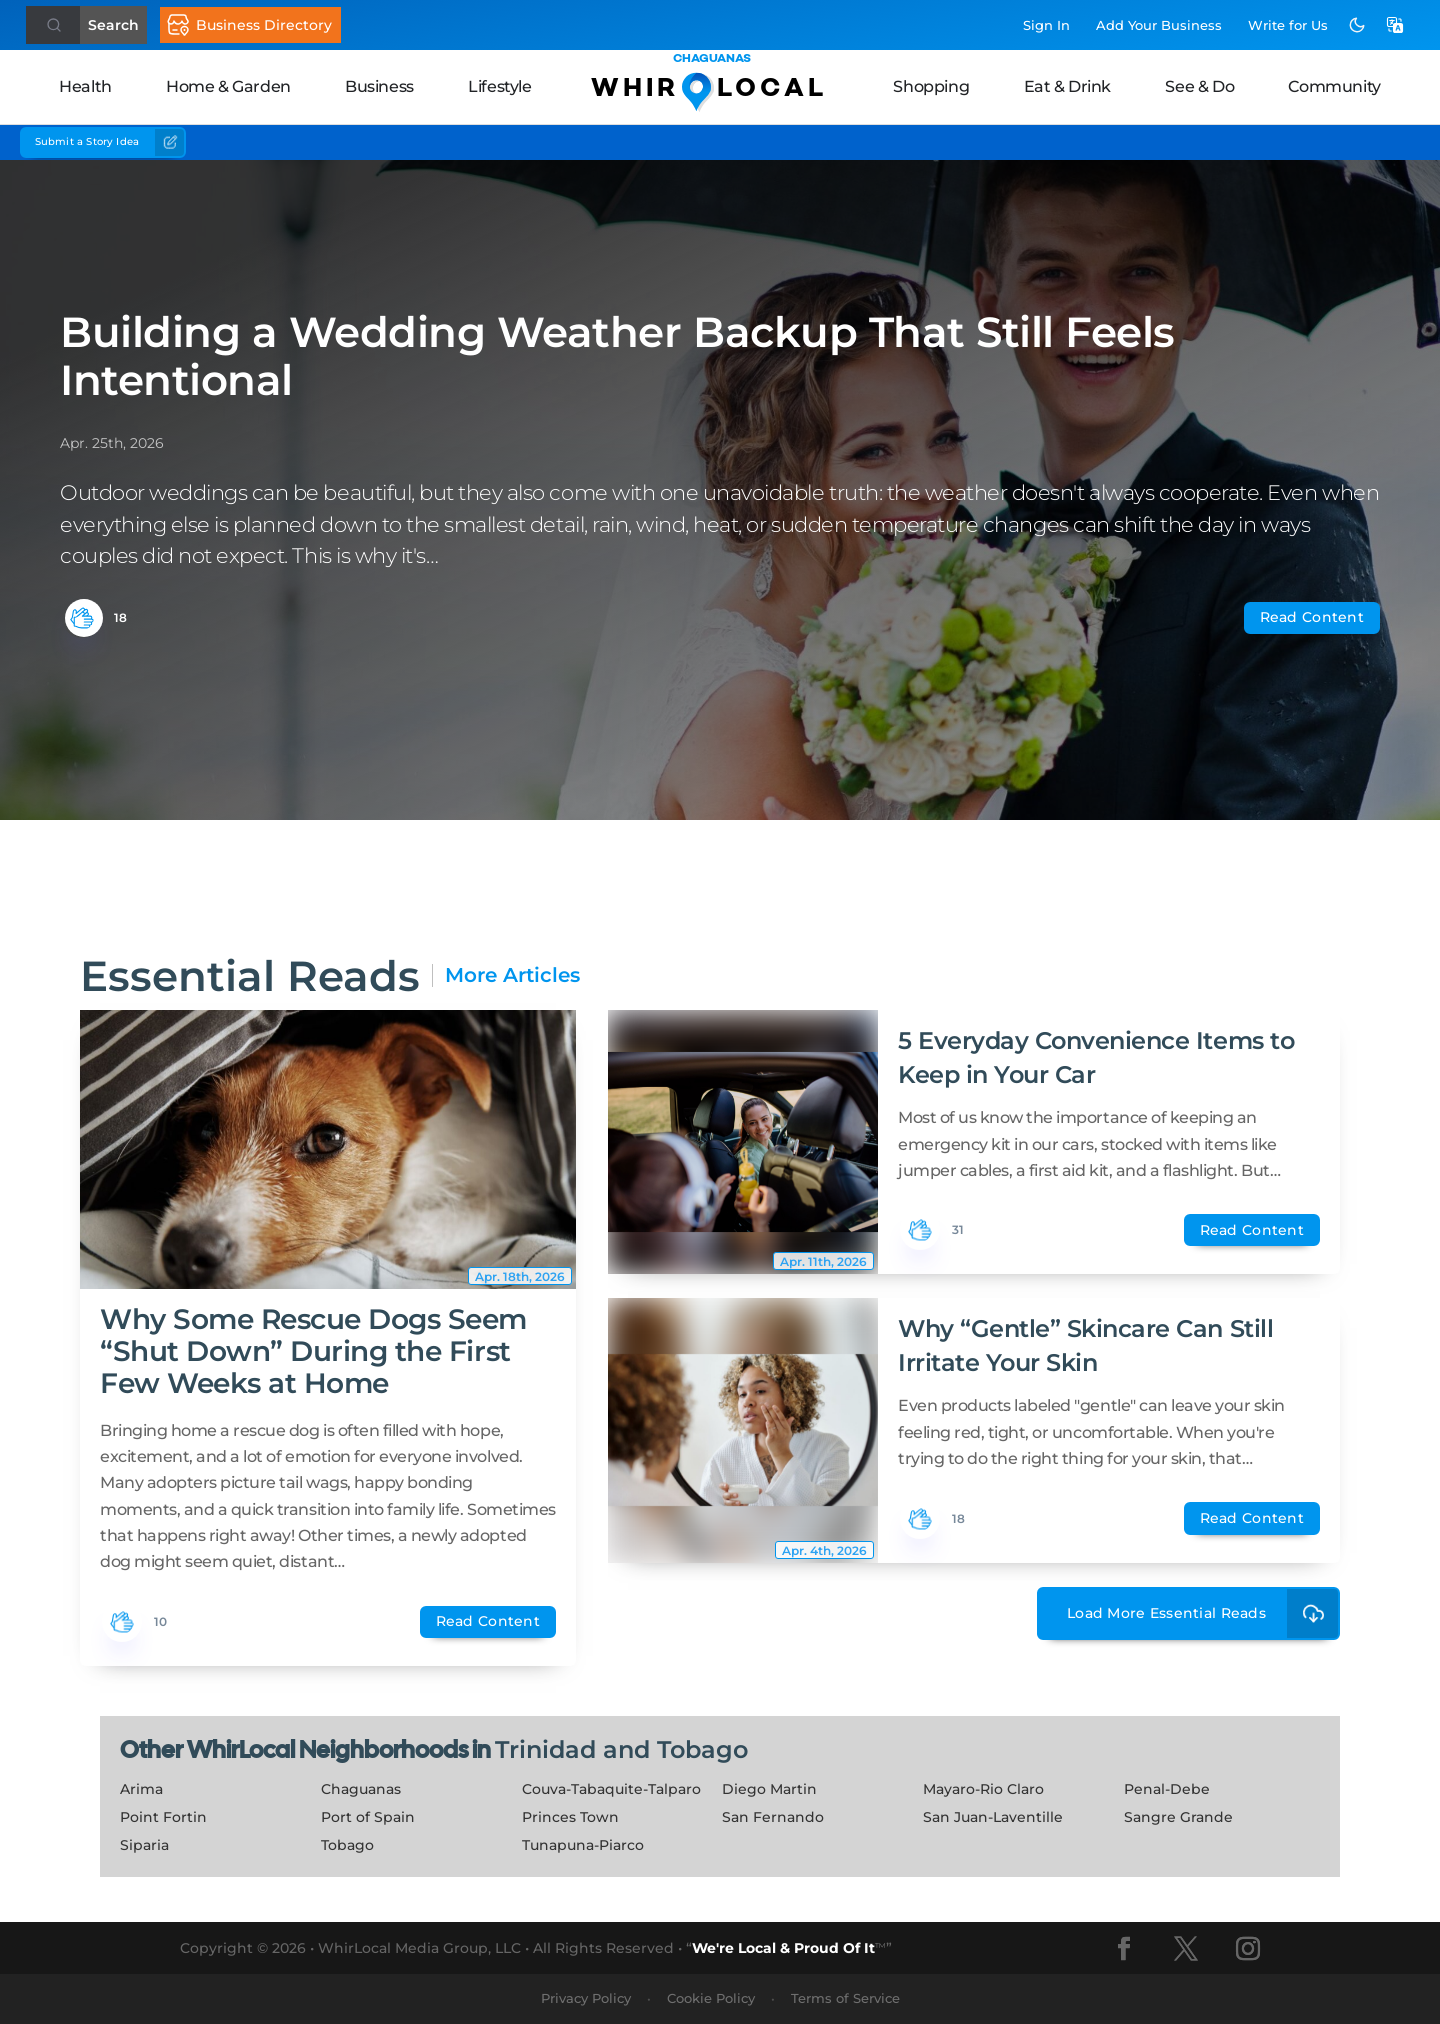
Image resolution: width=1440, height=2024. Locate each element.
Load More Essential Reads (1203, 1613)
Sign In (1046, 25)
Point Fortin (163, 1817)
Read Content (1312, 617)
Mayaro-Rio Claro (983, 1789)
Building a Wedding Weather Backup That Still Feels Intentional (617, 356)
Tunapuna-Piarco (583, 1845)
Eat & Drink (1068, 86)
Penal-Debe (1167, 1789)
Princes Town (570, 1817)
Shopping (931, 86)
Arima (141, 1789)
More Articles (512, 975)
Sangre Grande (1178, 1817)
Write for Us (1288, 25)
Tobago (347, 1845)
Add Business (1159, 25)
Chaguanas (361, 1789)
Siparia (144, 1845)
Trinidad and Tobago (621, 1749)
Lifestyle (499, 86)
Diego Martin (769, 1789)
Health (85, 86)
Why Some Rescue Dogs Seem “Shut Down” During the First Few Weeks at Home (313, 1351)
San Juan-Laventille (993, 1817)
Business (379, 86)
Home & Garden (228, 86)
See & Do (1199, 86)
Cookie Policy (711, 1998)
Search (113, 25)
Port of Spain (368, 1817)
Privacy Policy (586, 1998)
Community (1334, 86)
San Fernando (773, 1817)
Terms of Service (845, 1998)
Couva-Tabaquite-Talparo (611, 1789)
